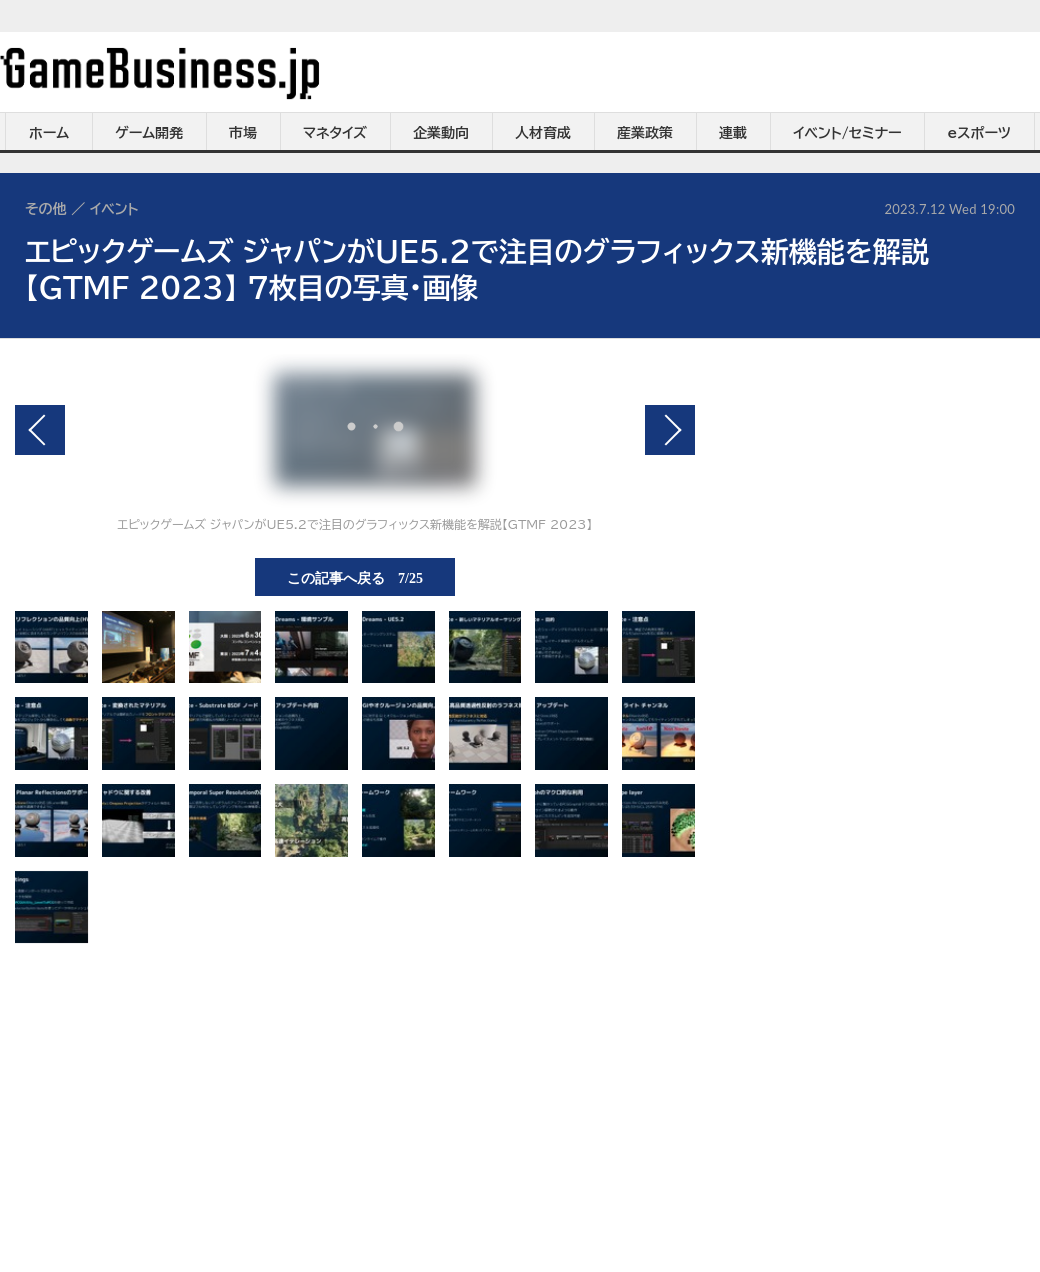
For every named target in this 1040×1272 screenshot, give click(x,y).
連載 (733, 133)
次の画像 (670, 430)
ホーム (49, 133)
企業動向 (441, 133)
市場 (243, 133)
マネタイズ (335, 133)
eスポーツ (979, 133)
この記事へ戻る (355, 577)
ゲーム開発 (149, 133)
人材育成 (543, 133)
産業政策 (645, 133)
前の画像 (40, 430)
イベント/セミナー (847, 133)
